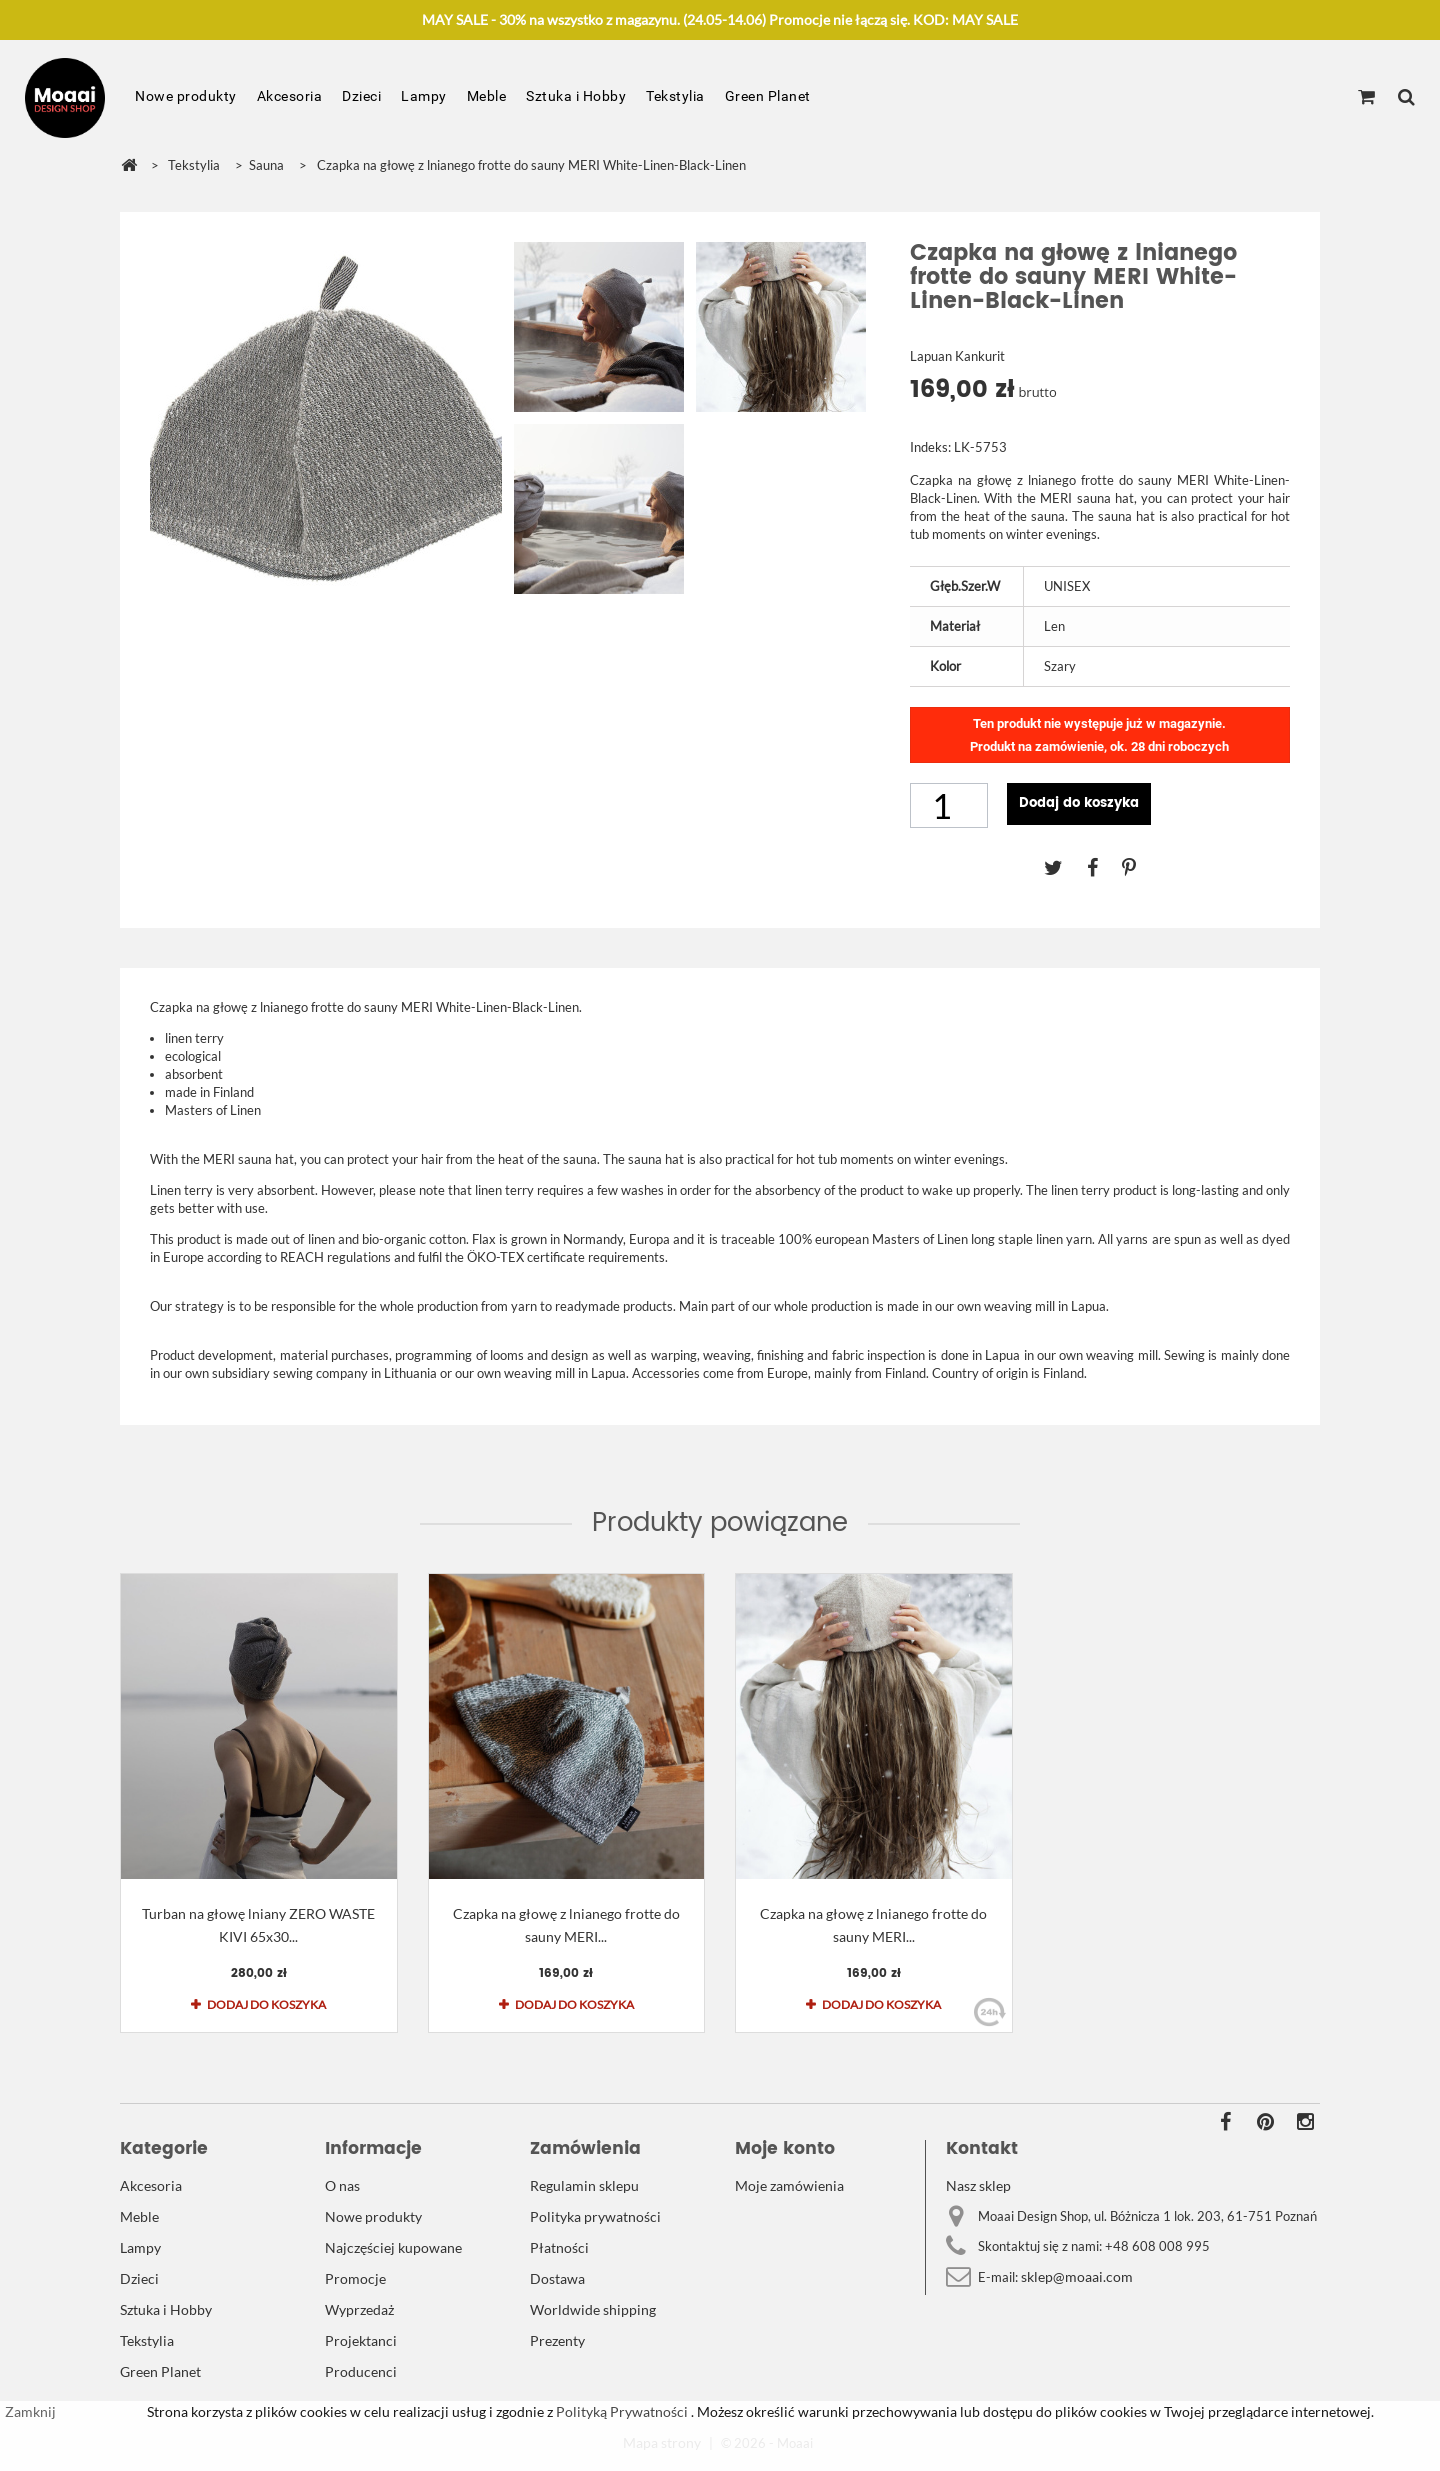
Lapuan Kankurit (957, 356)
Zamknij (30, 2411)
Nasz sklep (978, 2185)
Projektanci (361, 2340)
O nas (342, 2185)
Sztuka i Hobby (576, 96)
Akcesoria (290, 96)
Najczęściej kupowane (393, 2247)
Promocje (355, 2278)
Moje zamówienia (789, 2185)
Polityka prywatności (595, 2216)
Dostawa (557, 2278)
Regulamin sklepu (584, 2185)
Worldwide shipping (593, 2309)
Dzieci (361, 96)
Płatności (559, 2247)
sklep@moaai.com (1077, 2276)
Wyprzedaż (359, 2309)
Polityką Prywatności (620, 2411)
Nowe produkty (186, 96)
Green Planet (768, 96)
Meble (487, 96)
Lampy (424, 96)
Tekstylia (675, 96)
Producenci (361, 2371)
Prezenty (557, 2340)
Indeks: (930, 447)
